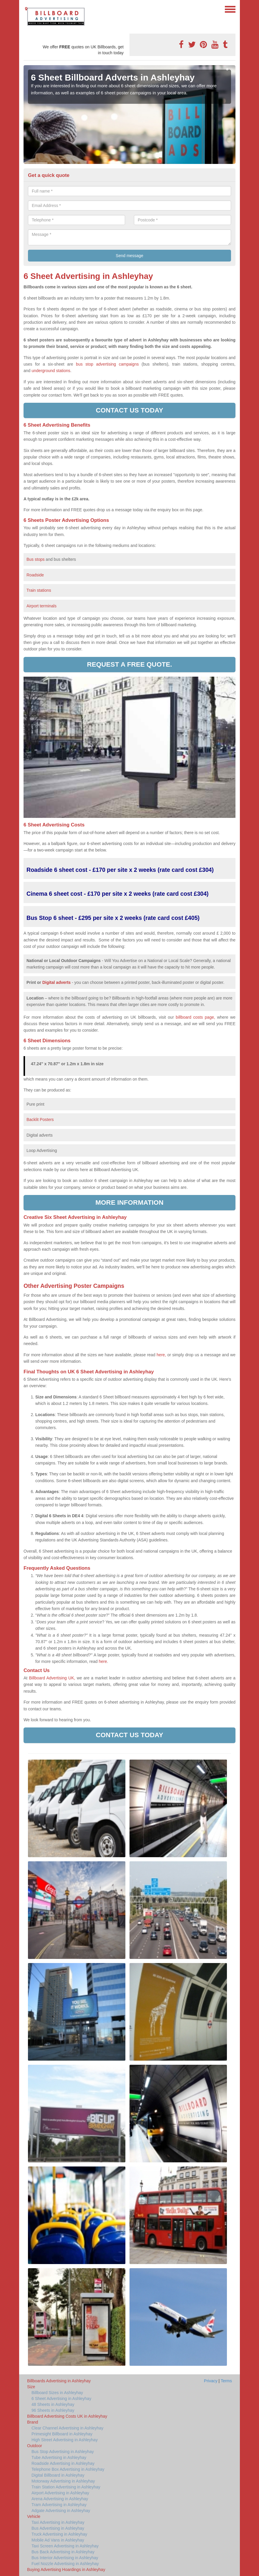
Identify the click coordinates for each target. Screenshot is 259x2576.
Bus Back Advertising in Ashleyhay (62, 2551)
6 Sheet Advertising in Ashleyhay (61, 2398)
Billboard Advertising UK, (52, 1678)
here (103, 1661)
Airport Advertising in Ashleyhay (60, 2492)
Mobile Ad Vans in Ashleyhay (57, 2540)
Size (31, 2386)
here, (161, 1354)
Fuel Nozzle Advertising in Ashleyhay (65, 2563)
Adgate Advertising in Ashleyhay (60, 2510)
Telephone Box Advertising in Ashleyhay (67, 2469)
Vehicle (33, 2516)
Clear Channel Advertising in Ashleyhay (67, 2428)
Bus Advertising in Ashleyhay (57, 2528)
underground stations (50, 370)
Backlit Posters (40, 1119)
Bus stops (35, 559)
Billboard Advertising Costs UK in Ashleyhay (67, 2416)
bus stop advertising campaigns (107, 364)
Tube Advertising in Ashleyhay (58, 2457)
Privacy (211, 2380)
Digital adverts (56, 982)
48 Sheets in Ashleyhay (52, 2404)
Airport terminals (41, 606)
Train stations (38, 590)
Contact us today (129, 410)
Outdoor (34, 2445)
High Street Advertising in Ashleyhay (64, 2439)
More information (129, 1202)
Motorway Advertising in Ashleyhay (63, 2481)
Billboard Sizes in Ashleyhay (57, 2392)
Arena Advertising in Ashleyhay (59, 2498)
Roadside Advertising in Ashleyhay (62, 2463)
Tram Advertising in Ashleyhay (59, 2504)
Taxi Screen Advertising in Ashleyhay (65, 2546)
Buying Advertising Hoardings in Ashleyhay (66, 2569)
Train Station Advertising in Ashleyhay (65, 2487)
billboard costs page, (195, 1017)
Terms (226, 2380)
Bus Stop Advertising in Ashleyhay (62, 2451)
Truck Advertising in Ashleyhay (59, 2534)
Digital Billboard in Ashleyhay (57, 2475)
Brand (32, 2422)
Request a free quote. (129, 664)
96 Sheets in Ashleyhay (52, 2410)
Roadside (35, 575)
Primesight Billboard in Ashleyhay (61, 2434)
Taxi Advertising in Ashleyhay (57, 2522)
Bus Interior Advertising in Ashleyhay (64, 2557)
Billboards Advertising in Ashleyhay (59, 2380)
